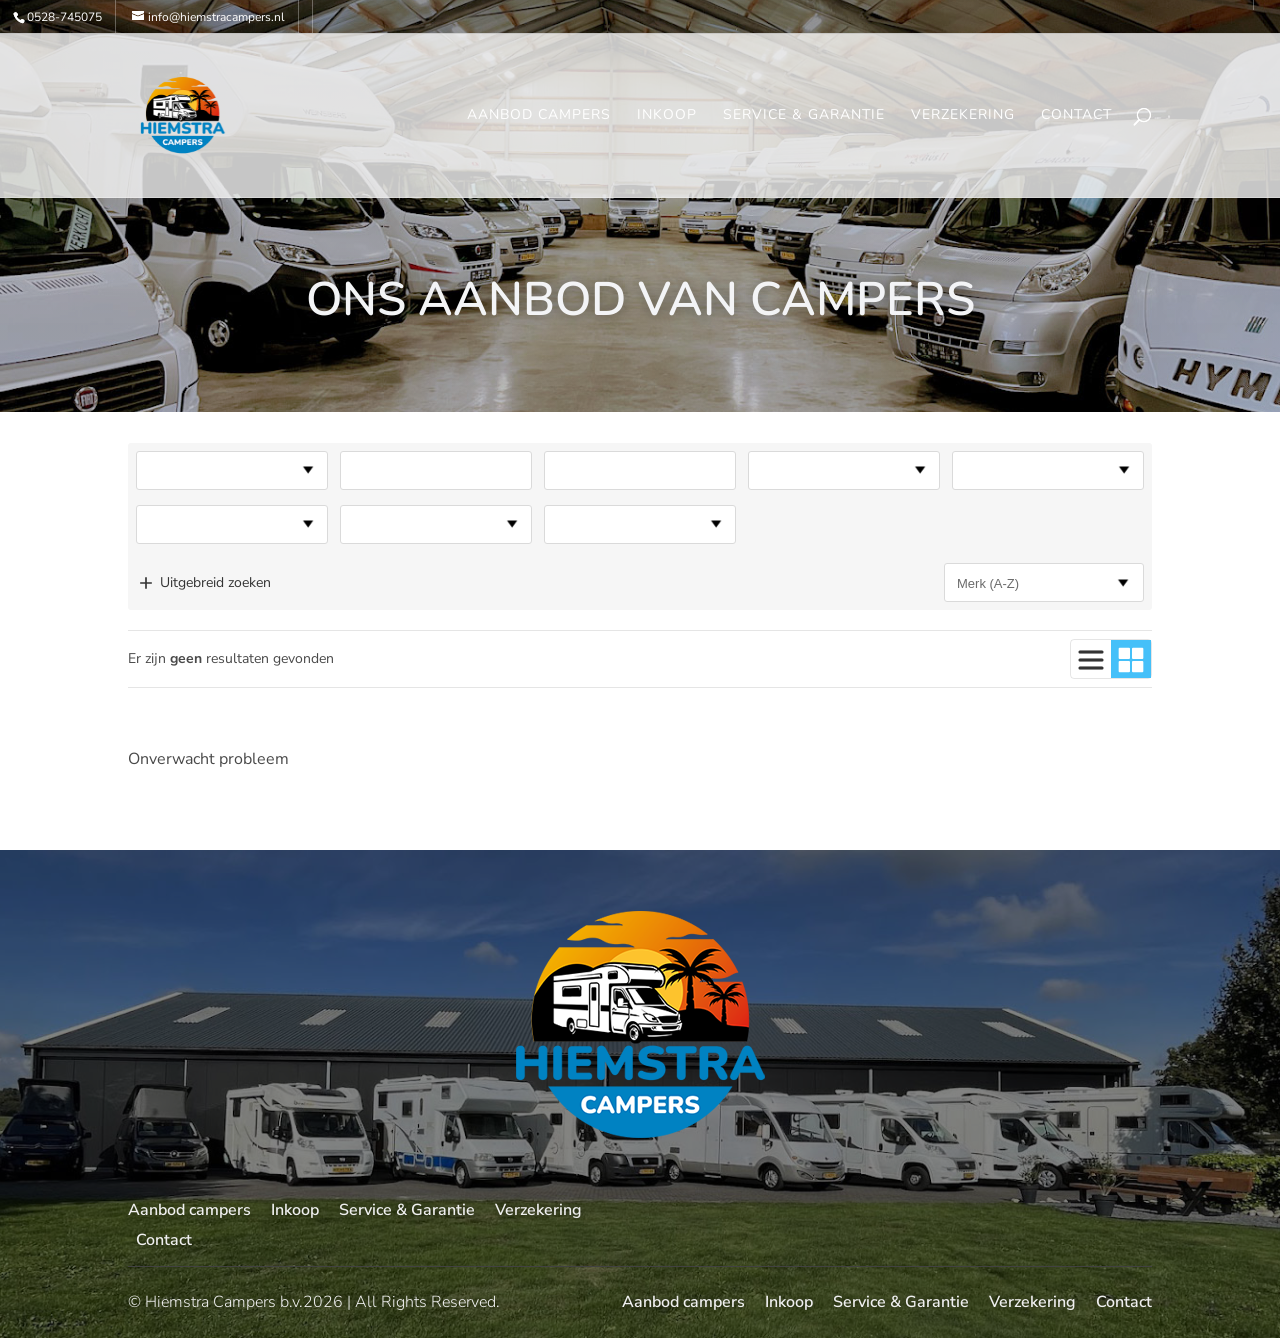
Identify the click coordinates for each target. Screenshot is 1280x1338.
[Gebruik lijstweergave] (1091, 659)
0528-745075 (64, 17)
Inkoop (667, 116)
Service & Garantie (804, 116)
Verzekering (963, 116)
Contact (1076, 116)
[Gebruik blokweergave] (1131, 659)
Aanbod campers (539, 116)
